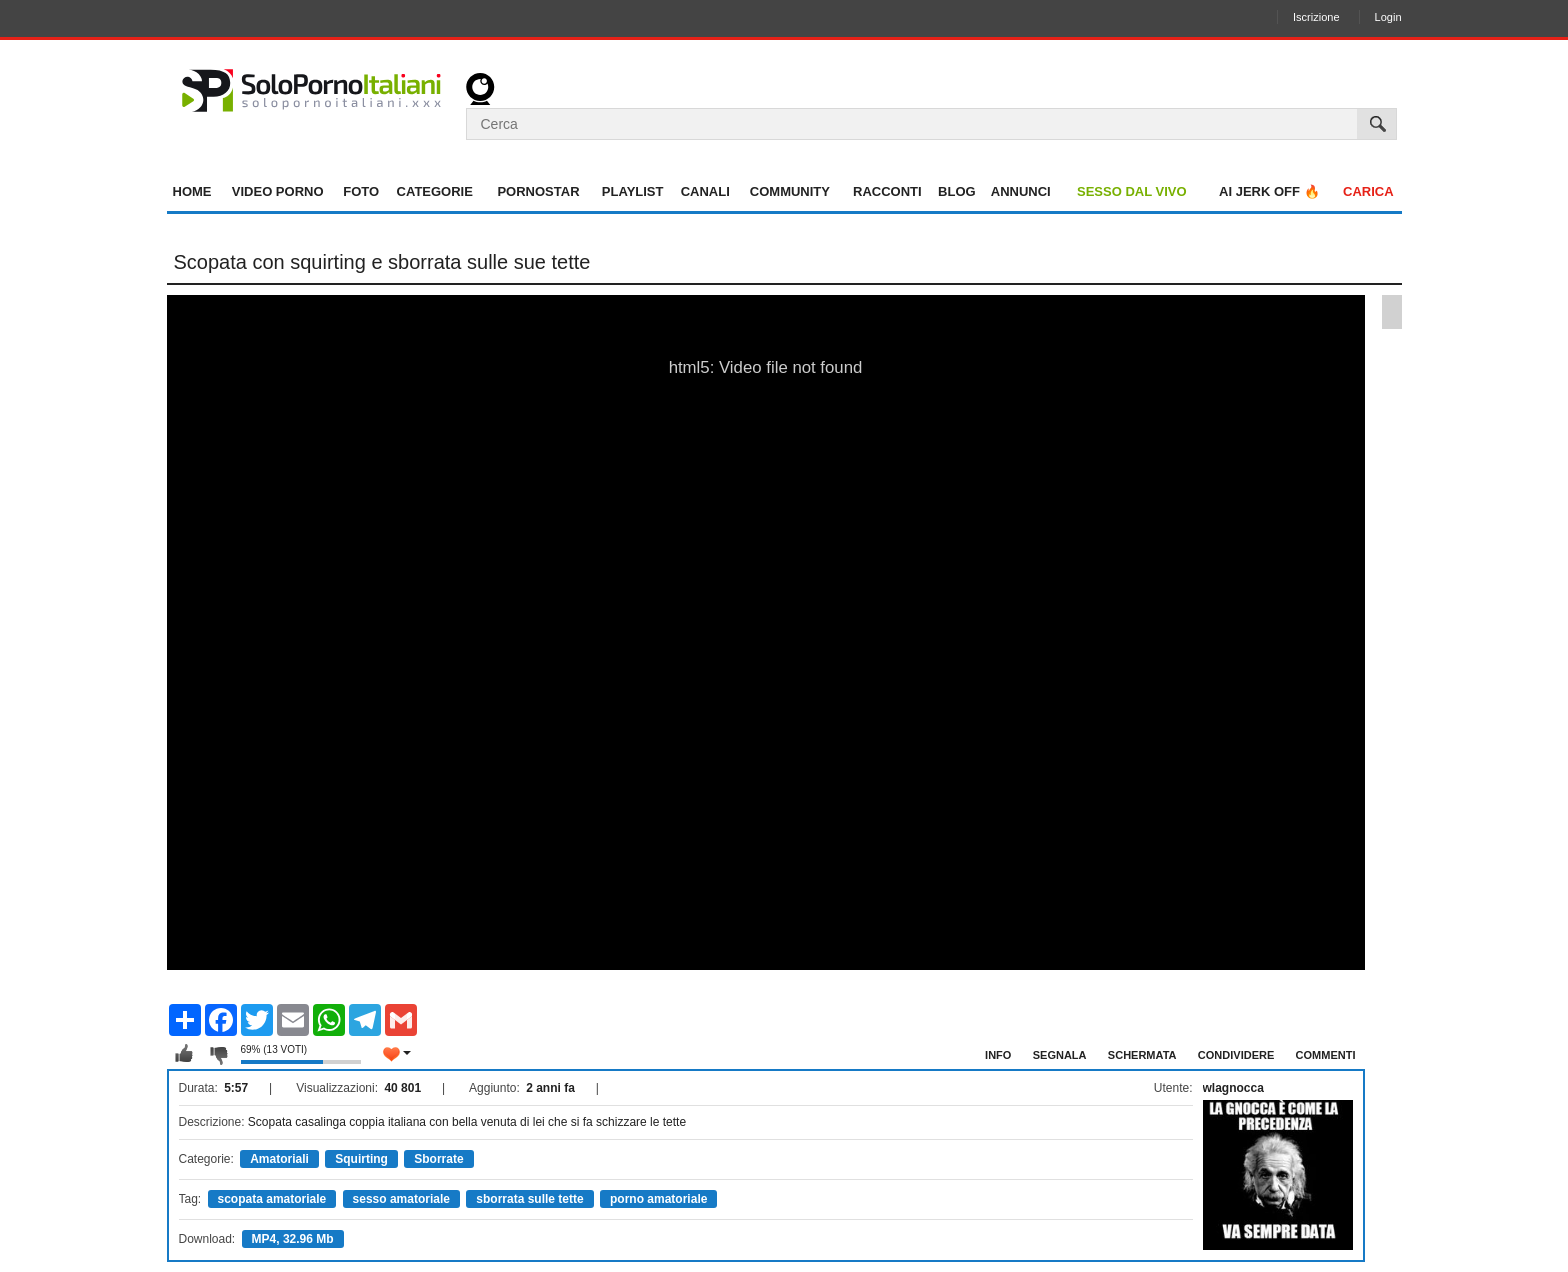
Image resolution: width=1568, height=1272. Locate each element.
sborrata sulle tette (529, 1199)
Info (998, 1055)
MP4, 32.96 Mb (293, 1239)
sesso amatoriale (401, 1199)
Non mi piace (218, 1054)
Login (1388, 17)
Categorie (435, 191)
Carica (1368, 191)
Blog (957, 191)
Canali (705, 191)
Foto (361, 191)
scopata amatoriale (272, 1199)
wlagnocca (1233, 1088)
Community (790, 191)
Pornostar (538, 191)
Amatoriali (279, 1159)
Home (192, 191)
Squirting (361, 1159)
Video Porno (278, 191)
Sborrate (438, 1159)
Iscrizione (1316, 17)
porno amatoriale (658, 1199)
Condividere (1236, 1055)
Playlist (633, 191)
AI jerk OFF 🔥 (1269, 191)
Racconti (887, 191)
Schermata (1142, 1055)
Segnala (1060, 1055)
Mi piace (184, 1054)
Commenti (1326, 1055)
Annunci (1021, 191)
